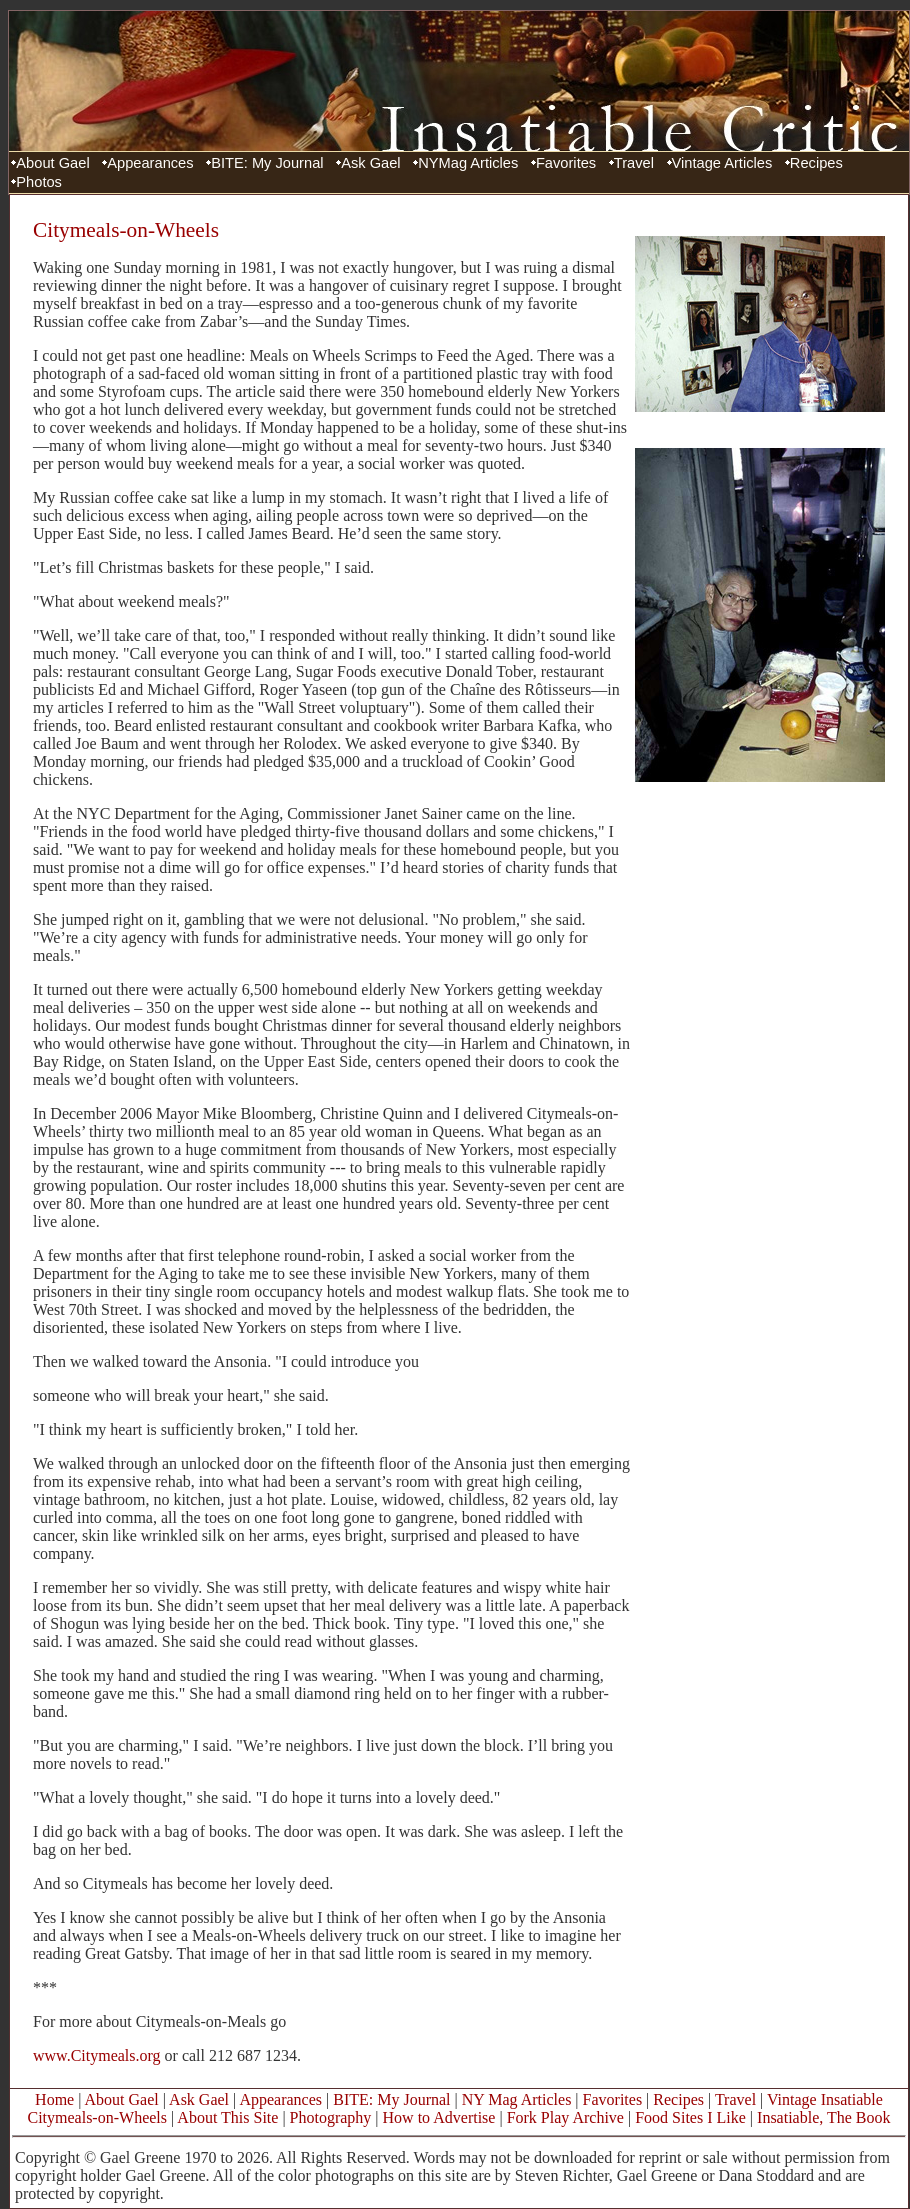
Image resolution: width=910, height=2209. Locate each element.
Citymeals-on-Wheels (97, 2117)
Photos (39, 182)
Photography (331, 2117)
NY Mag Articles (517, 2099)
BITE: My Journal (267, 163)
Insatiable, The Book (823, 2117)
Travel (634, 163)
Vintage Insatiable (825, 2099)
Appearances (150, 163)
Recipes (816, 163)
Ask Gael (370, 163)
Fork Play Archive (565, 2117)
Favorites (566, 163)
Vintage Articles (722, 163)
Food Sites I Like (690, 2117)
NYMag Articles (468, 163)
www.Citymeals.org (97, 2055)
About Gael (52, 163)
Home (54, 2099)
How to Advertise (439, 2117)
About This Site (227, 2117)
